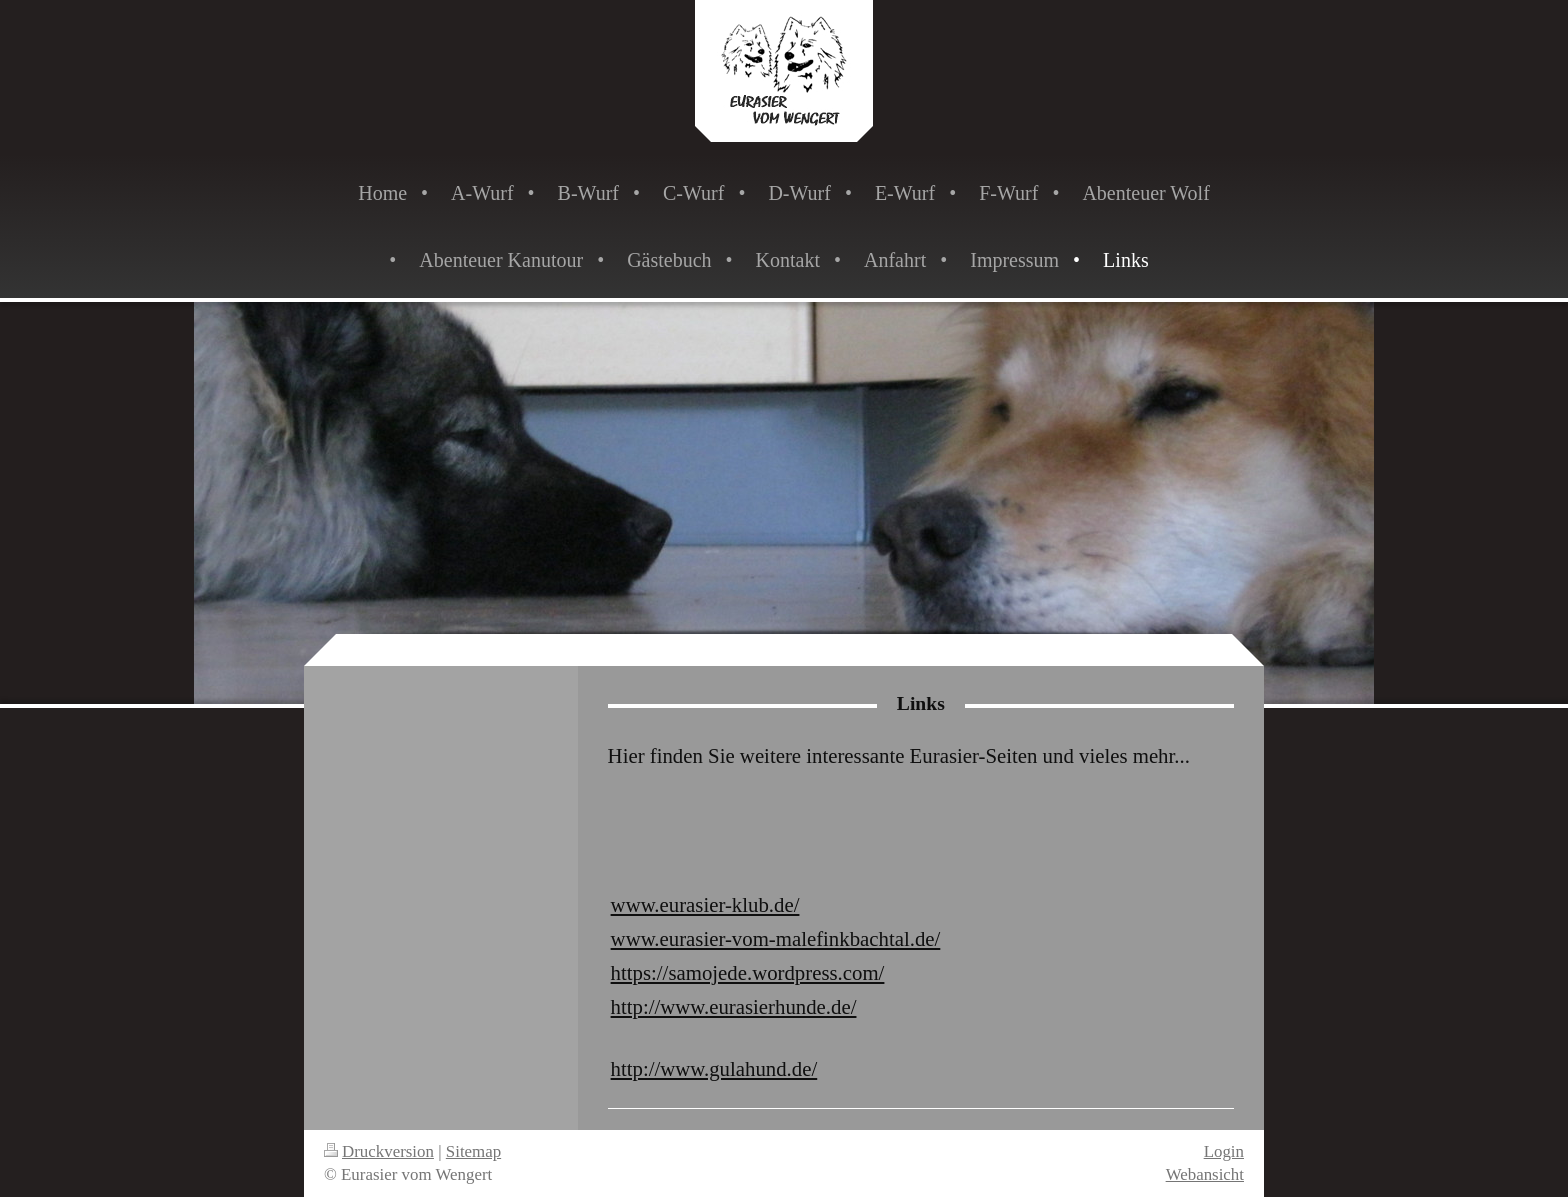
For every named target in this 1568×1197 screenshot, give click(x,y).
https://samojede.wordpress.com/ (748, 972)
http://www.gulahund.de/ (714, 1068)
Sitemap (473, 1151)
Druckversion (379, 1151)
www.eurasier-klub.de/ (705, 904)
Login (1224, 1151)
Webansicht (1205, 1174)
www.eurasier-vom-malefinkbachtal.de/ (776, 938)
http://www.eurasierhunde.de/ (734, 1006)
